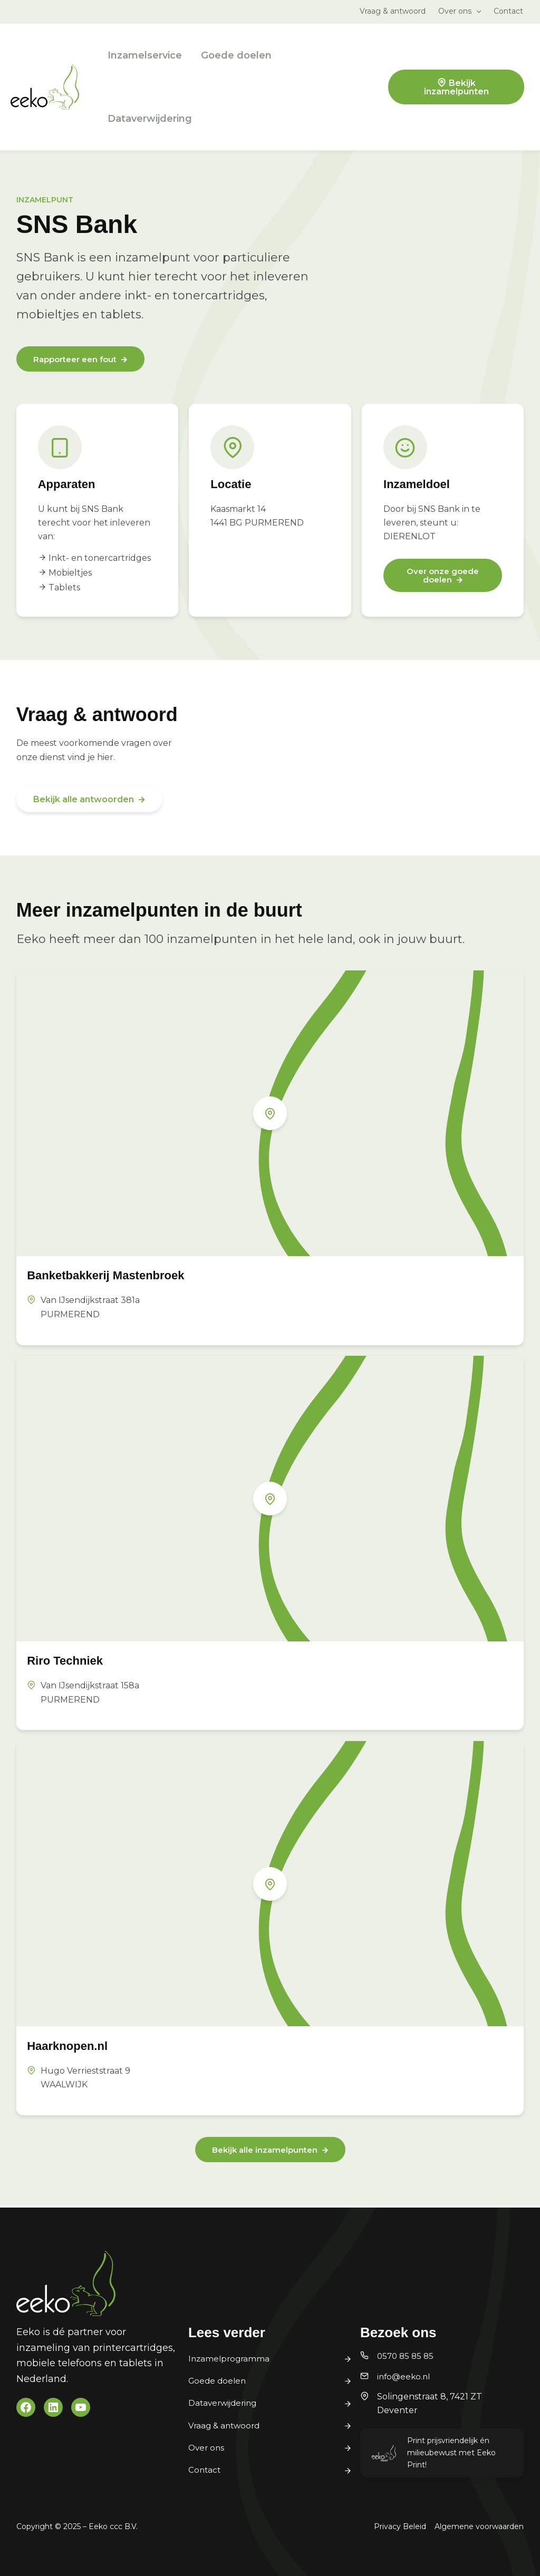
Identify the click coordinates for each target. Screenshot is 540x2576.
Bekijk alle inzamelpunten (264, 2151)
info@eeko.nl (405, 2376)
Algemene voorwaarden (479, 2526)
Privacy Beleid (400, 2526)
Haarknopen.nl (74, 2046)
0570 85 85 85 (407, 2356)
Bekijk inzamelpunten (456, 87)
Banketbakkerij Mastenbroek (120, 1276)
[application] (476, 11)
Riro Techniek (72, 1661)
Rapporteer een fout (78, 360)
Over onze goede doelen (442, 577)
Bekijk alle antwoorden (83, 800)
